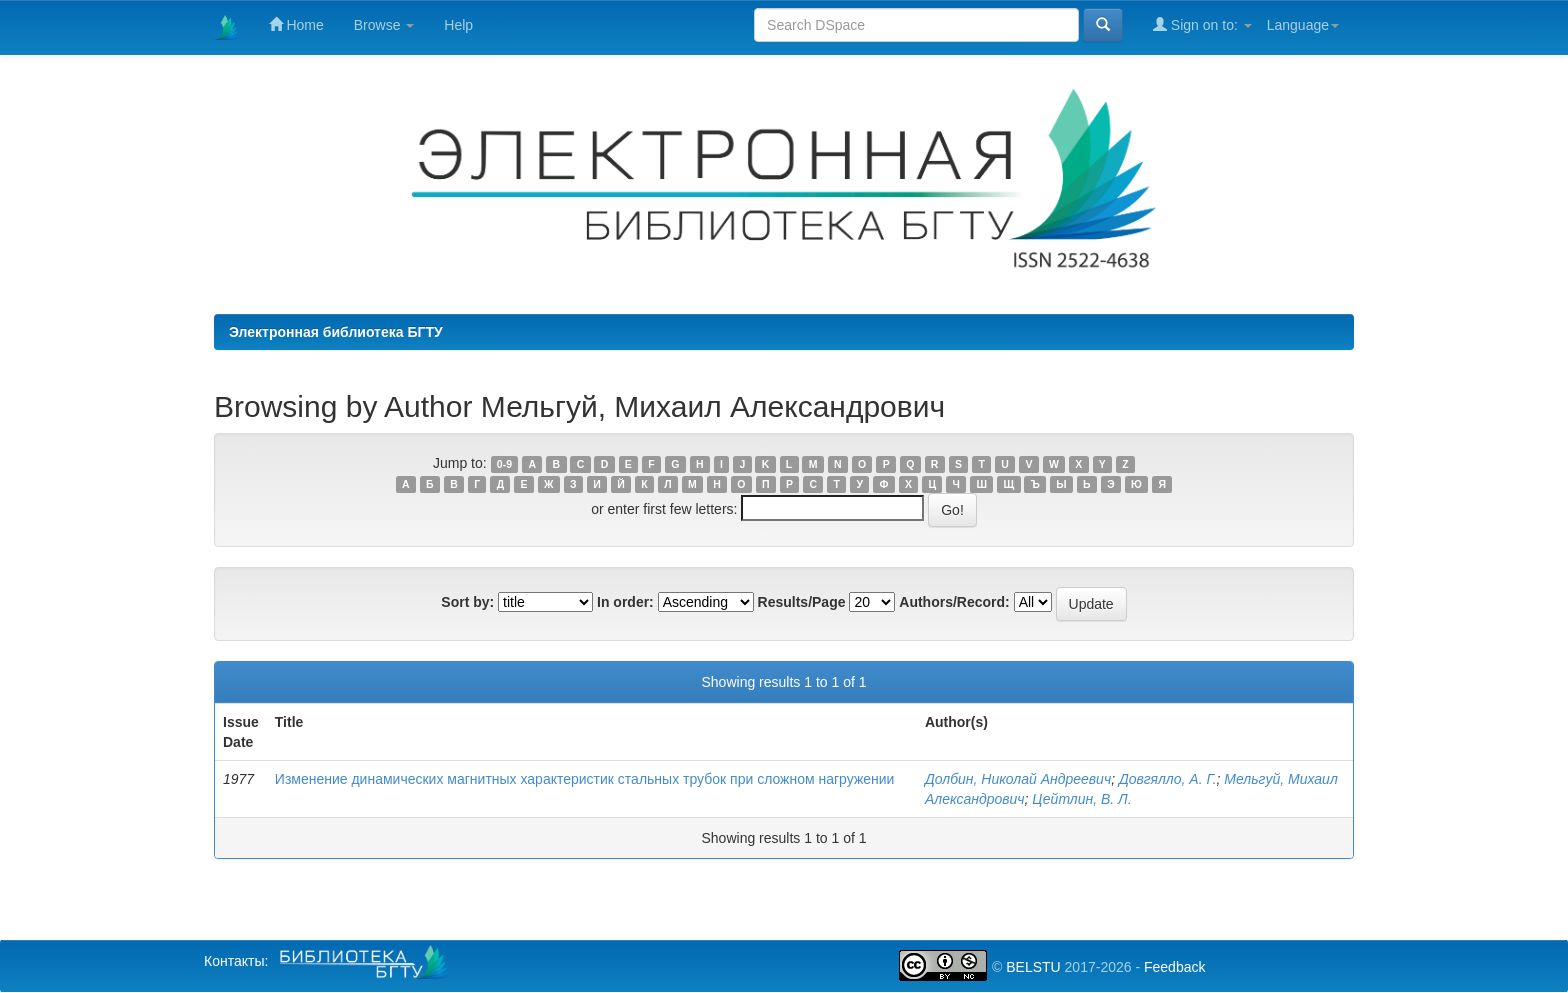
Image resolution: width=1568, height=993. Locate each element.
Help (458, 25)
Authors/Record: (954, 602)
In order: (625, 602)
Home (296, 24)
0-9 (504, 464)
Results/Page (802, 602)
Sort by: (467, 602)
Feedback (1174, 967)
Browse (384, 25)
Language (1303, 25)
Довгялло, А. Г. (1168, 779)
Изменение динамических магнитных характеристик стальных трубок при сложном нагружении (585, 779)
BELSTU (1033, 967)
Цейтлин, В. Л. (1081, 799)
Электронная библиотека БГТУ (336, 332)
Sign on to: (1202, 24)
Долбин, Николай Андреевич (1018, 779)
